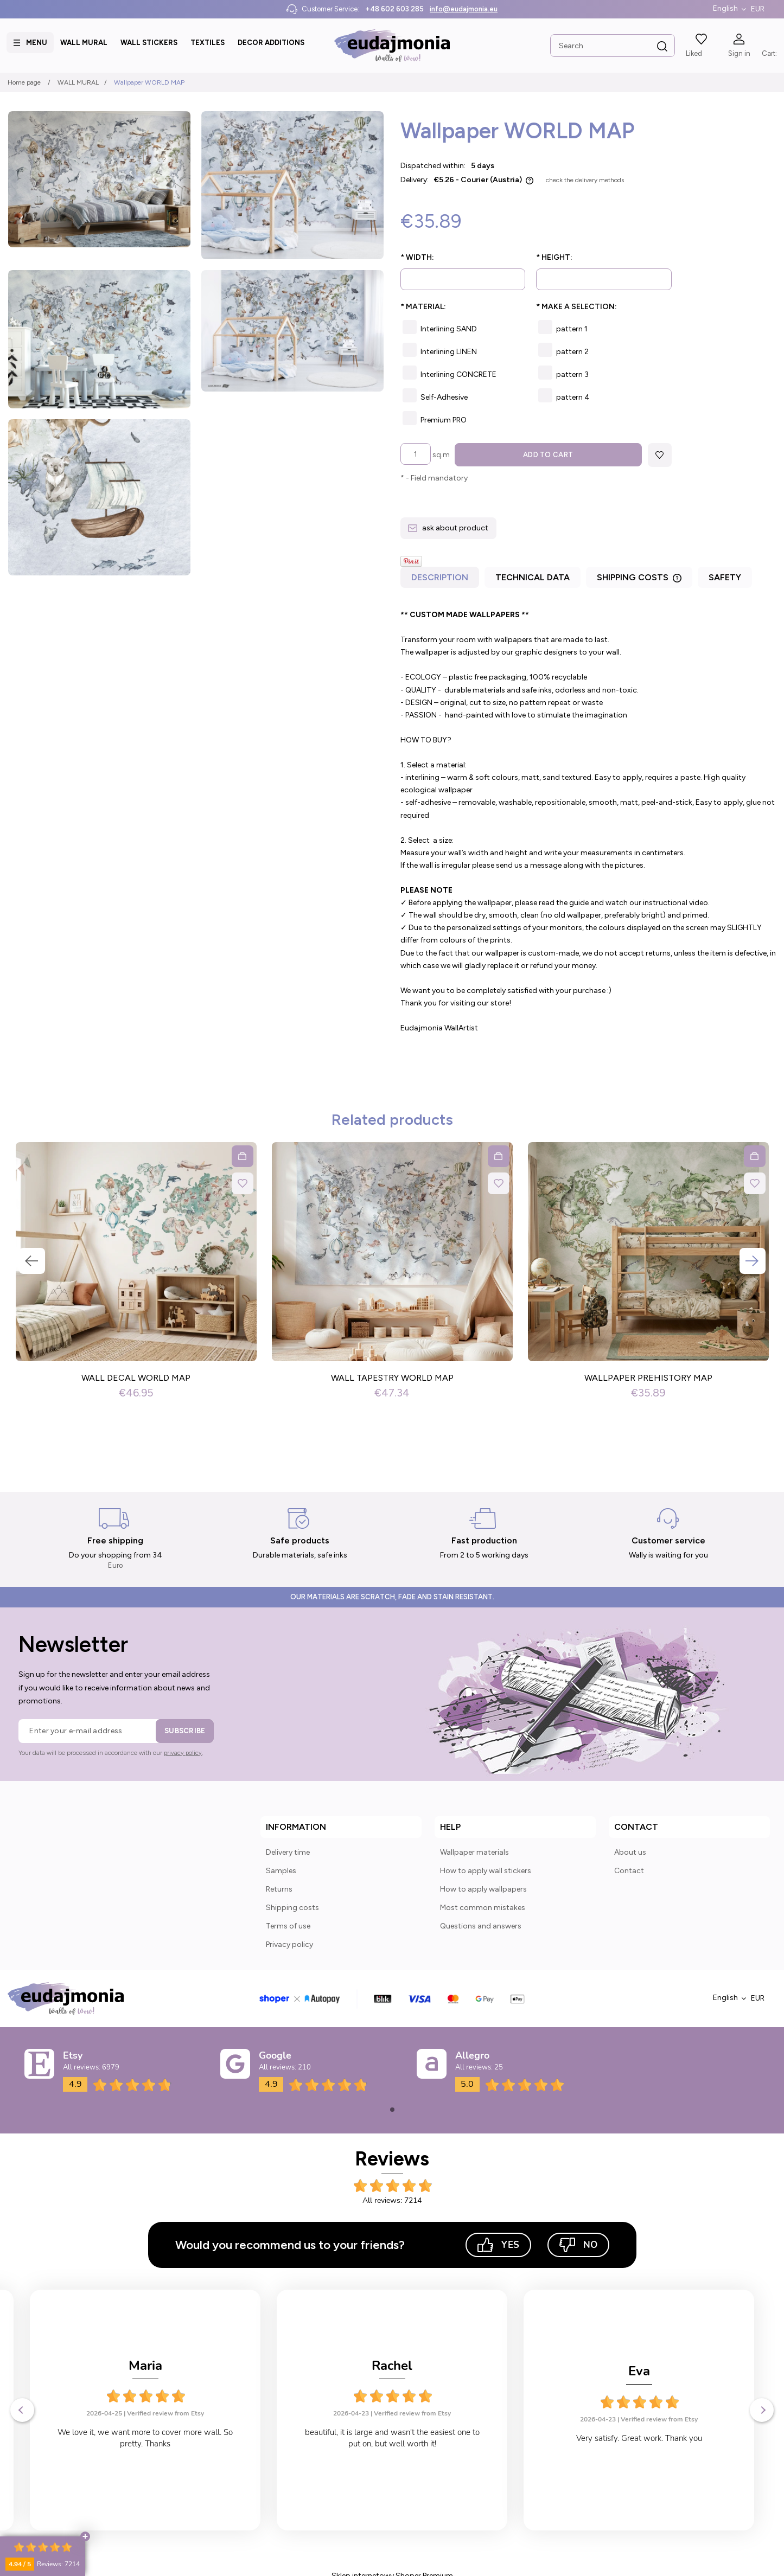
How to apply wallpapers (483, 1889)
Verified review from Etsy (165, 2414)
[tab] (441, 580)
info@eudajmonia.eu (464, 9)
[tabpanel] (588, 822)
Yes (498, 2245)
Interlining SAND (448, 329)
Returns (279, 1889)
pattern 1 (572, 329)
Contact (629, 1870)
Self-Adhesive (444, 397)
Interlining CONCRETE (458, 374)
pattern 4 (573, 397)
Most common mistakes (482, 1907)
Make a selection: (576, 306)
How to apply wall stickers (485, 1870)
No (578, 2245)
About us (630, 1852)
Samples (281, 1870)
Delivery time (288, 1852)
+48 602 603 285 (394, 9)
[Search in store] (611, 45)
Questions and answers (480, 1926)
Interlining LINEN (448, 351)
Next (753, 1261)
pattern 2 (572, 351)
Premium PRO (443, 420)
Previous (32, 1261)
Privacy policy (289, 1944)
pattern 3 (572, 374)
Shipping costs (292, 1907)
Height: (554, 257)
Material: (423, 306)
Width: (417, 257)
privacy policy (183, 1753)
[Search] (661, 46)
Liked (693, 53)
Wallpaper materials (474, 1852)
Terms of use (288, 1926)
